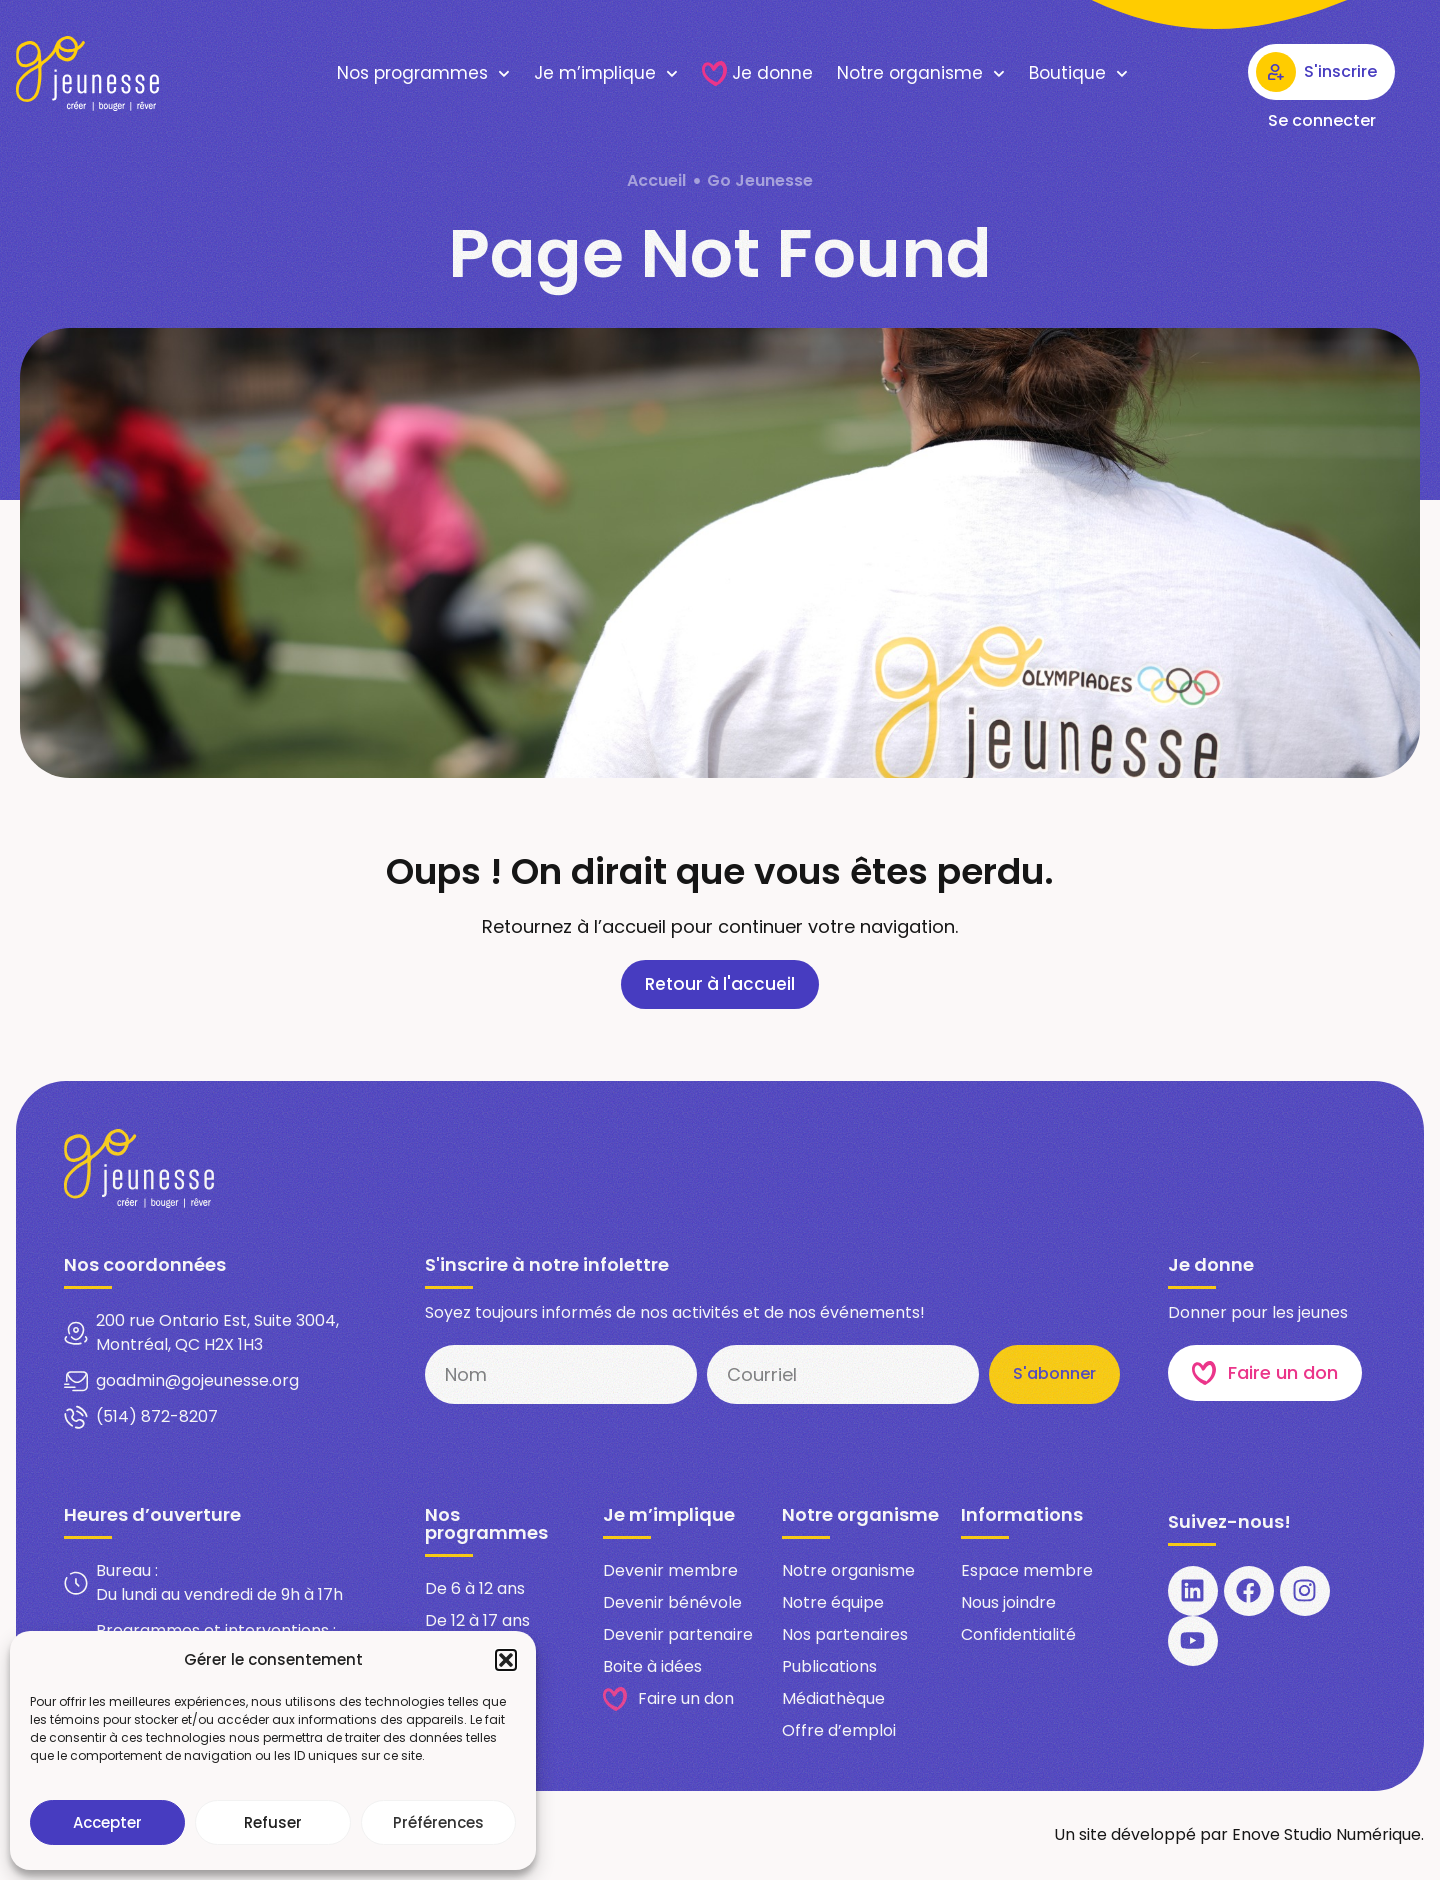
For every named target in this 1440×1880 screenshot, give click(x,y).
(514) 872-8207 (157, 1417)
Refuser (273, 1822)
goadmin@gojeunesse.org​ (197, 1381)
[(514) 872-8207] (76, 1418)
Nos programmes (423, 74)
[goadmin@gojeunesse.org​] (76, 1382)
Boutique (1078, 74)
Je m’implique (606, 74)
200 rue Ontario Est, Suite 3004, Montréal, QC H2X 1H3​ (217, 1333)
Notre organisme (921, 74)
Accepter (107, 1822)
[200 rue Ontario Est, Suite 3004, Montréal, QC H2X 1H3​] (76, 1334)
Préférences (438, 1822)
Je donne (757, 73)
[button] (506, 1660)
